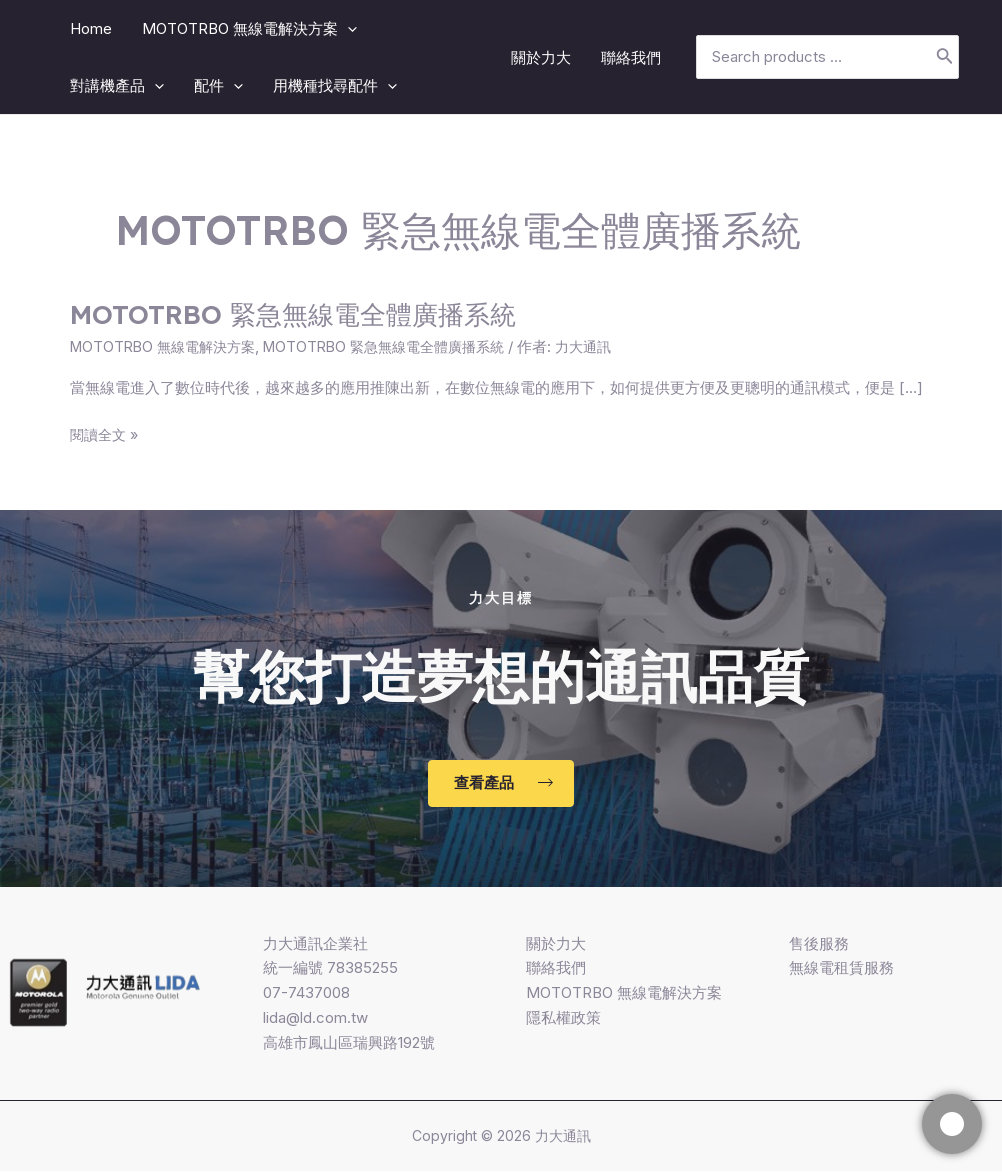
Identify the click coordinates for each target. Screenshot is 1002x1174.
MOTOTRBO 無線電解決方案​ (624, 995)
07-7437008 (306, 995)
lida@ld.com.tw (315, 1019)
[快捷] (952, 1124)
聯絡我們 (556, 970)
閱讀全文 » (106, 435)
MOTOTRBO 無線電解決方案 (168, 346)
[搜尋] (945, 57)
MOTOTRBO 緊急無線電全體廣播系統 (293, 314)
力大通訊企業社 (315, 945)
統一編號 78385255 (330, 970)
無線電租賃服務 (841, 970)
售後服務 (819, 945)
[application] (347, 28)
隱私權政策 (563, 1019)
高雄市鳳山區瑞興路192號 (349, 1044)
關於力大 (556, 945)
